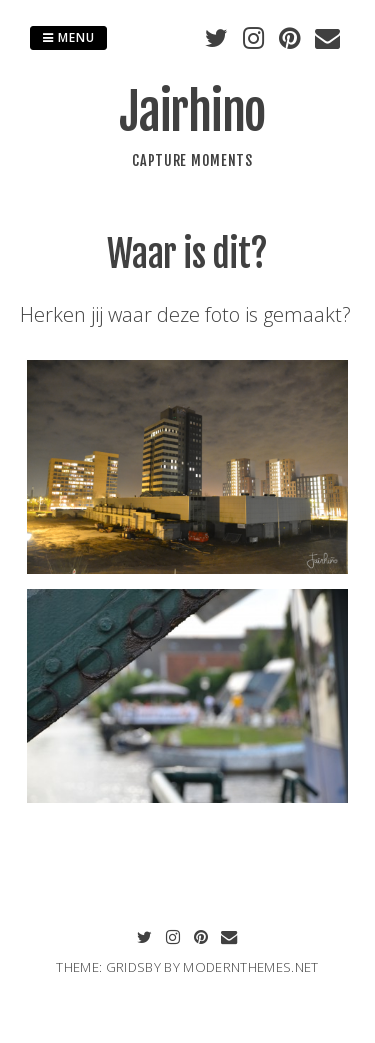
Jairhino (192, 112)
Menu (68, 37)
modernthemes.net (250, 967)
